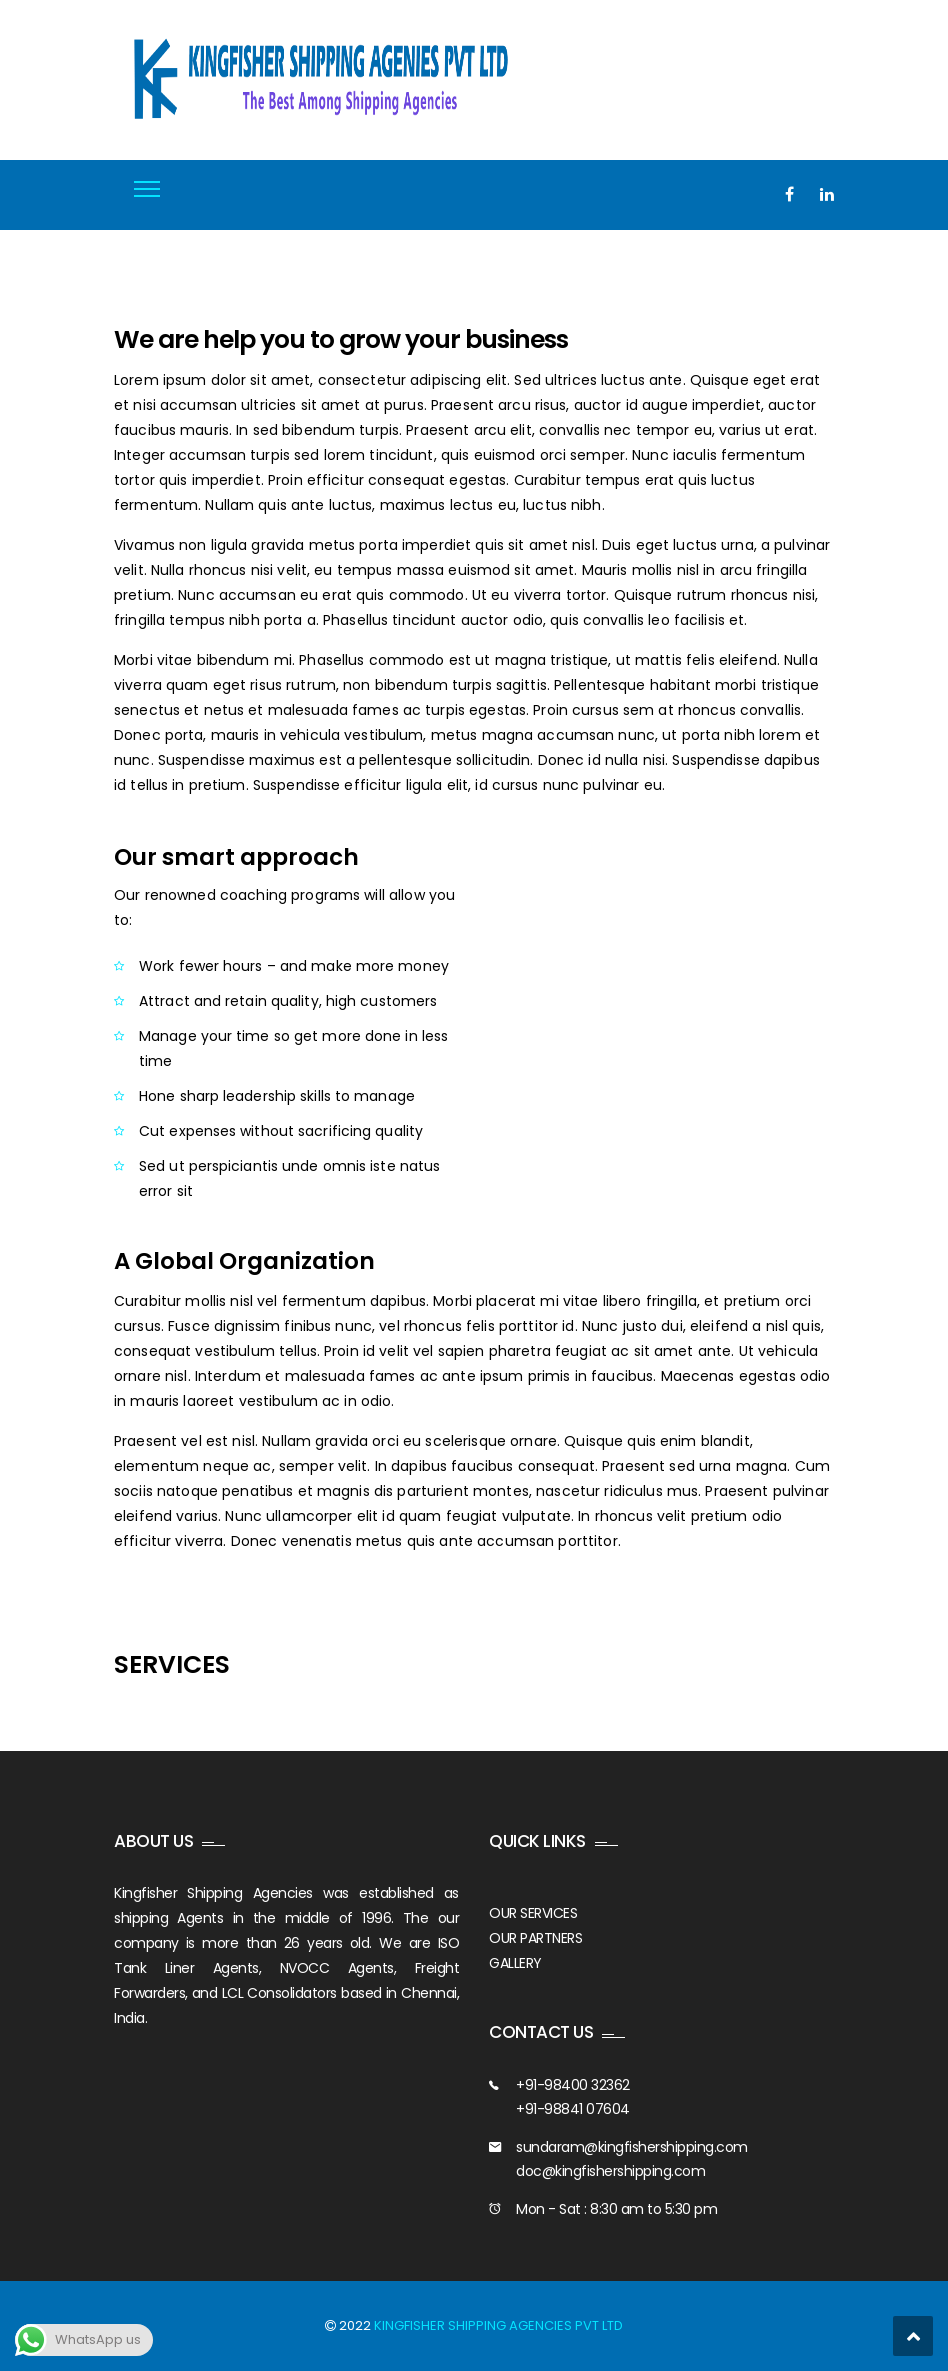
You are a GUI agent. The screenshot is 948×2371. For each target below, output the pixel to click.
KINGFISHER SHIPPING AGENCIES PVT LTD (498, 2325)
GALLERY (515, 1963)
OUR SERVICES (533, 1913)
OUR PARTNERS (535, 1938)
